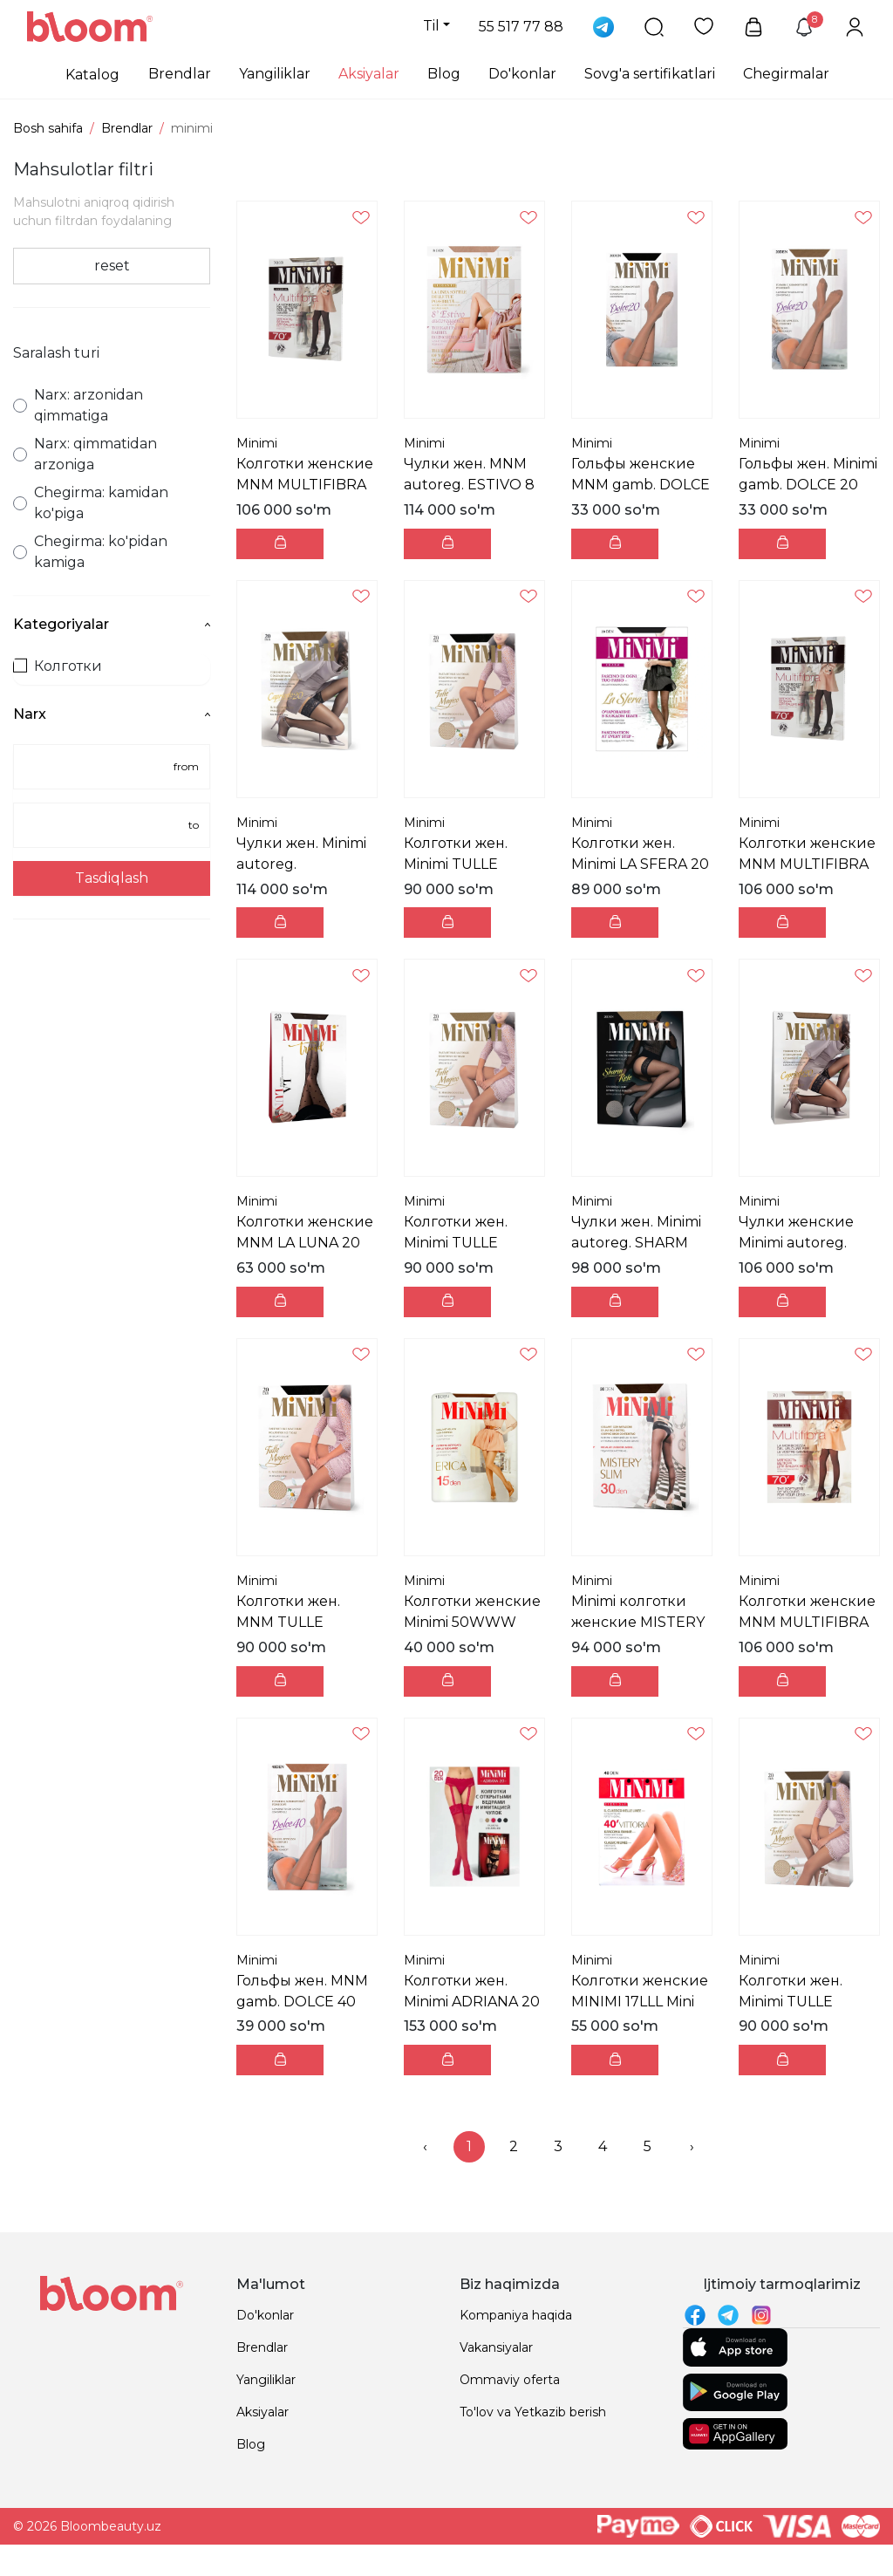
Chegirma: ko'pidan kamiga (90, 552)
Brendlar (179, 73)
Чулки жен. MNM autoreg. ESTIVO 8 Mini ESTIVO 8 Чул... (472, 484)
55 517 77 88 (521, 26)
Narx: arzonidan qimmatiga (78, 405)
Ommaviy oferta (510, 2380)
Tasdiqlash (111, 878)
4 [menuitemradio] (602, 2146)
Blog (443, 73)
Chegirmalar (786, 73)
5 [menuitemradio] (647, 2146)
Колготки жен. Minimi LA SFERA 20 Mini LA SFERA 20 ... (640, 864)
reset (112, 265)
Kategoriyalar (111, 624)
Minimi (256, 443)
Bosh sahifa (48, 128)
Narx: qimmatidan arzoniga (85, 454)
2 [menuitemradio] (513, 2146)
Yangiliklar (274, 73)
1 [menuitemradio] (469, 2146)
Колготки (57, 666)
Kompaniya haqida (516, 2315)
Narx (111, 714)
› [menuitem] (692, 2146)
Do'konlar (522, 73)
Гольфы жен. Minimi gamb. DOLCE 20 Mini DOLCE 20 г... (808, 484)
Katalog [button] (92, 74)
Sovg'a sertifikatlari (649, 73)
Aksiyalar (368, 73)
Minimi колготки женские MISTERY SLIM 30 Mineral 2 (638, 1622)
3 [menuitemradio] (558, 2146)
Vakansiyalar (496, 2347)
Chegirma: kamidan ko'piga (90, 503)
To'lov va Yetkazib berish (533, 2412)
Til (431, 25)
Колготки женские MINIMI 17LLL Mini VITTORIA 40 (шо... (639, 2001)
